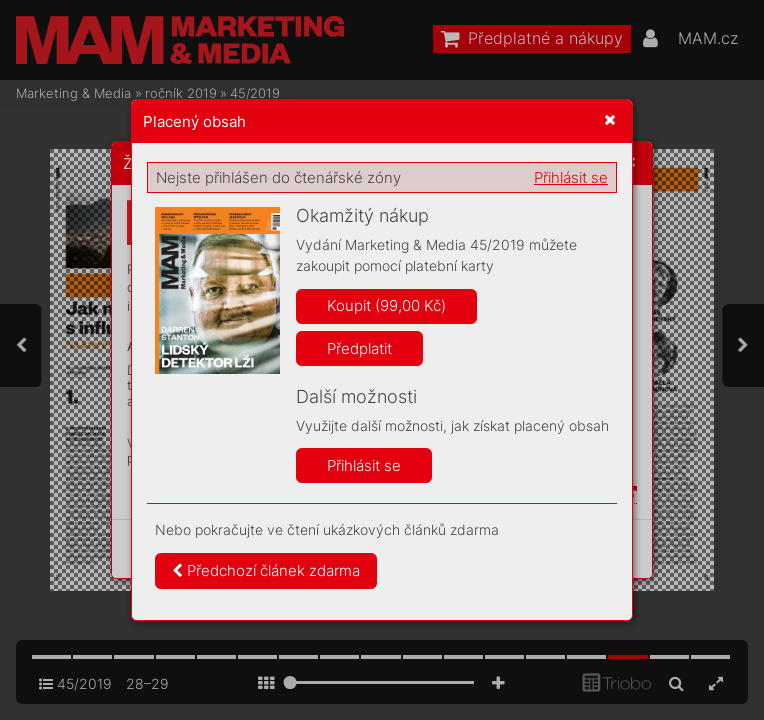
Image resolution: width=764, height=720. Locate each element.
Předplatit (359, 348)
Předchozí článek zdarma (266, 570)
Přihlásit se (571, 177)
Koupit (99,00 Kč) (386, 305)
